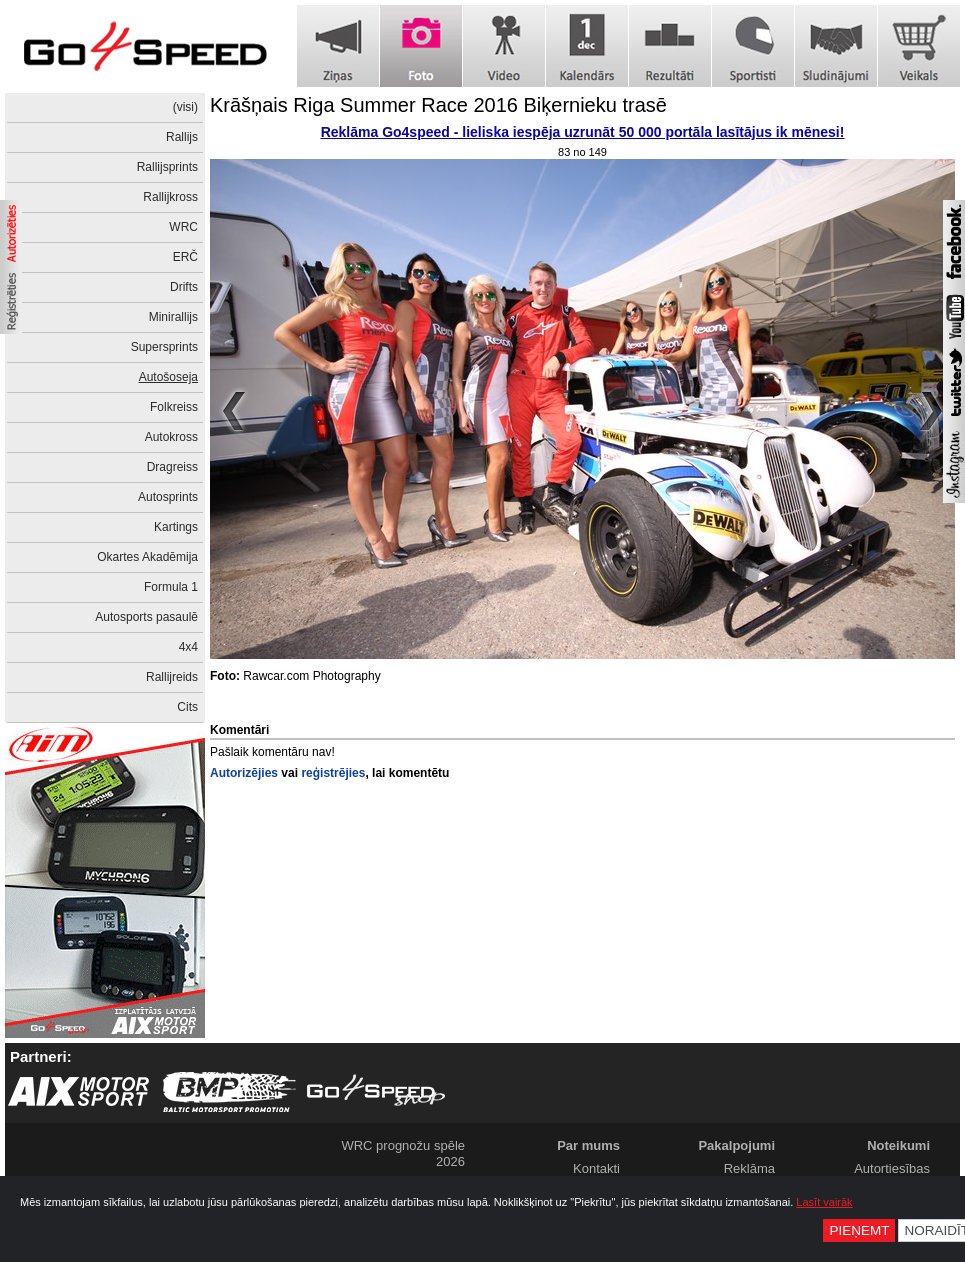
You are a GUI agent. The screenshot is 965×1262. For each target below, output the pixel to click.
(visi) (185, 107)
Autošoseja (168, 377)
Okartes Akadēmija (147, 557)
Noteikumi (898, 1145)
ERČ (185, 257)
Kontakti (596, 1168)
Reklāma (749, 1168)
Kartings (176, 527)
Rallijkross (170, 197)
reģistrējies (333, 773)
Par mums (588, 1145)
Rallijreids (172, 677)
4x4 (188, 647)
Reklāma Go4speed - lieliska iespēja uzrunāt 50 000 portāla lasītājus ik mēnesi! (583, 132)
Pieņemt (859, 1230)
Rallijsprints (167, 167)
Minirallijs (173, 317)
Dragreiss (172, 467)
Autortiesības (892, 1168)
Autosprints (168, 497)
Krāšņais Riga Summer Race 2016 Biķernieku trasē (438, 105)
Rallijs (182, 137)
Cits (187, 707)
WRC (183, 227)
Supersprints (164, 347)
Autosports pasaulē (146, 617)
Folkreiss (174, 407)
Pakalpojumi (736, 1145)
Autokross (171, 437)
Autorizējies (244, 773)
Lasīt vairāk (824, 1202)
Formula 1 (171, 587)
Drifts (184, 287)
